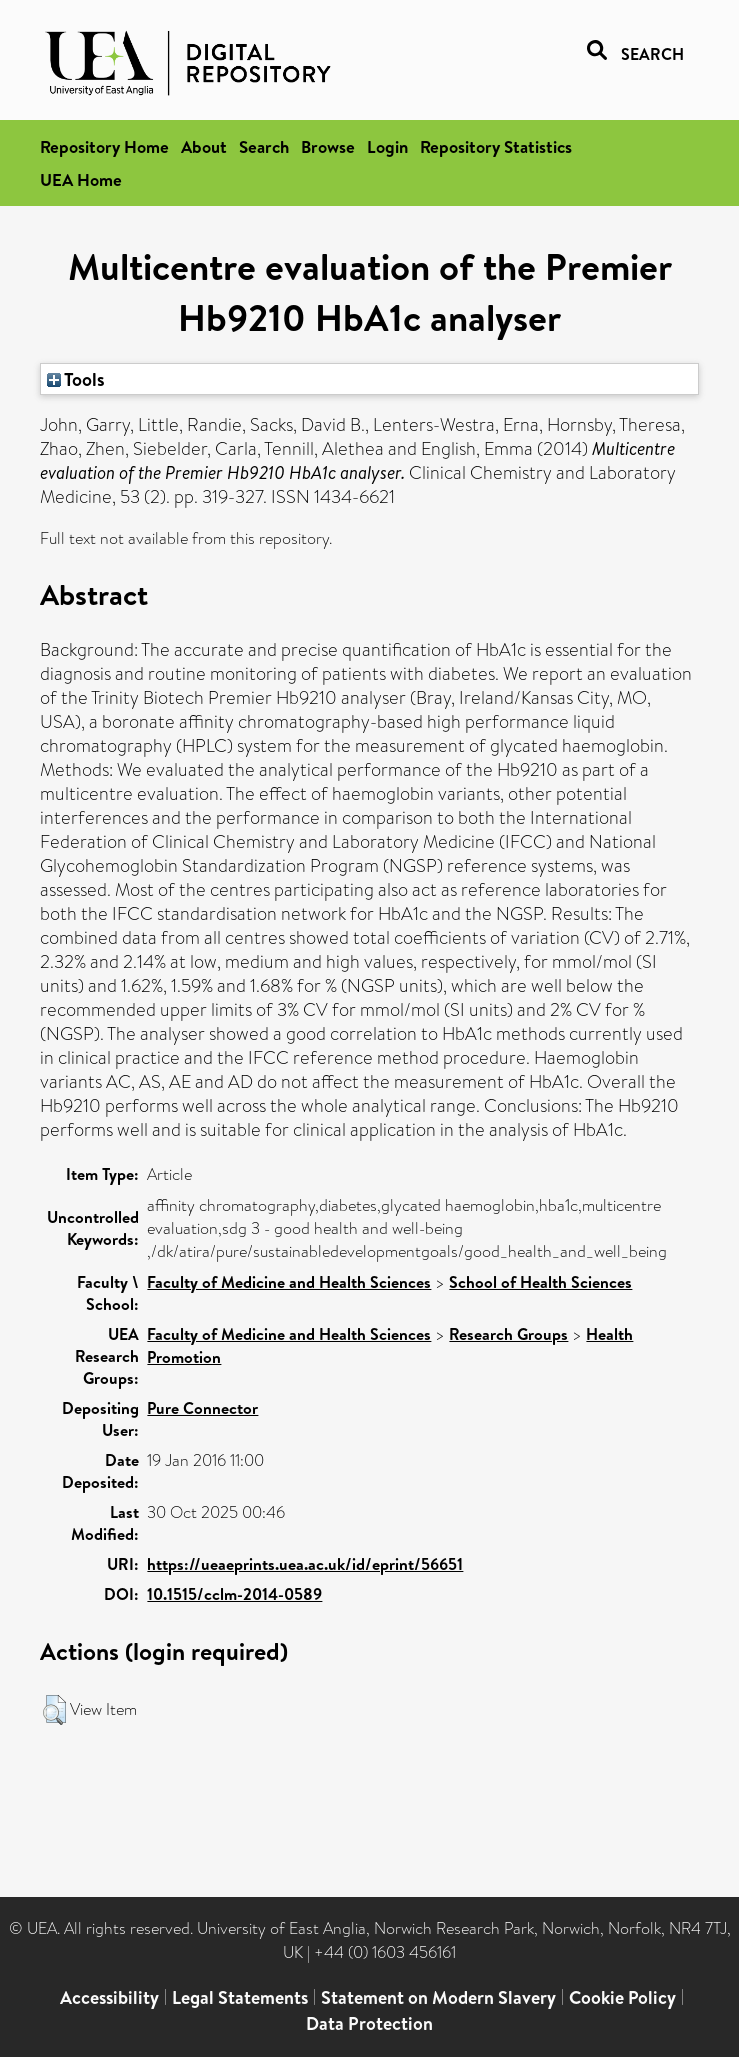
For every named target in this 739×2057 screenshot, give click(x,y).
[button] (54, 1710)
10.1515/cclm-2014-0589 (234, 1594)
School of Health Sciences (540, 1282)
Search (264, 146)
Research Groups (508, 1334)
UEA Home (81, 179)
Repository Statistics (496, 146)
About (204, 146)
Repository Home (104, 146)
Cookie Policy (622, 1997)
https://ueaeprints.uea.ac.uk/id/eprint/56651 (305, 1564)
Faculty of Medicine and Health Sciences (289, 1282)
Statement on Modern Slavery (438, 1997)
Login (387, 146)
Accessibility (109, 1997)
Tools (76, 379)
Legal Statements (240, 1997)
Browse (328, 146)
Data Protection (369, 2023)
